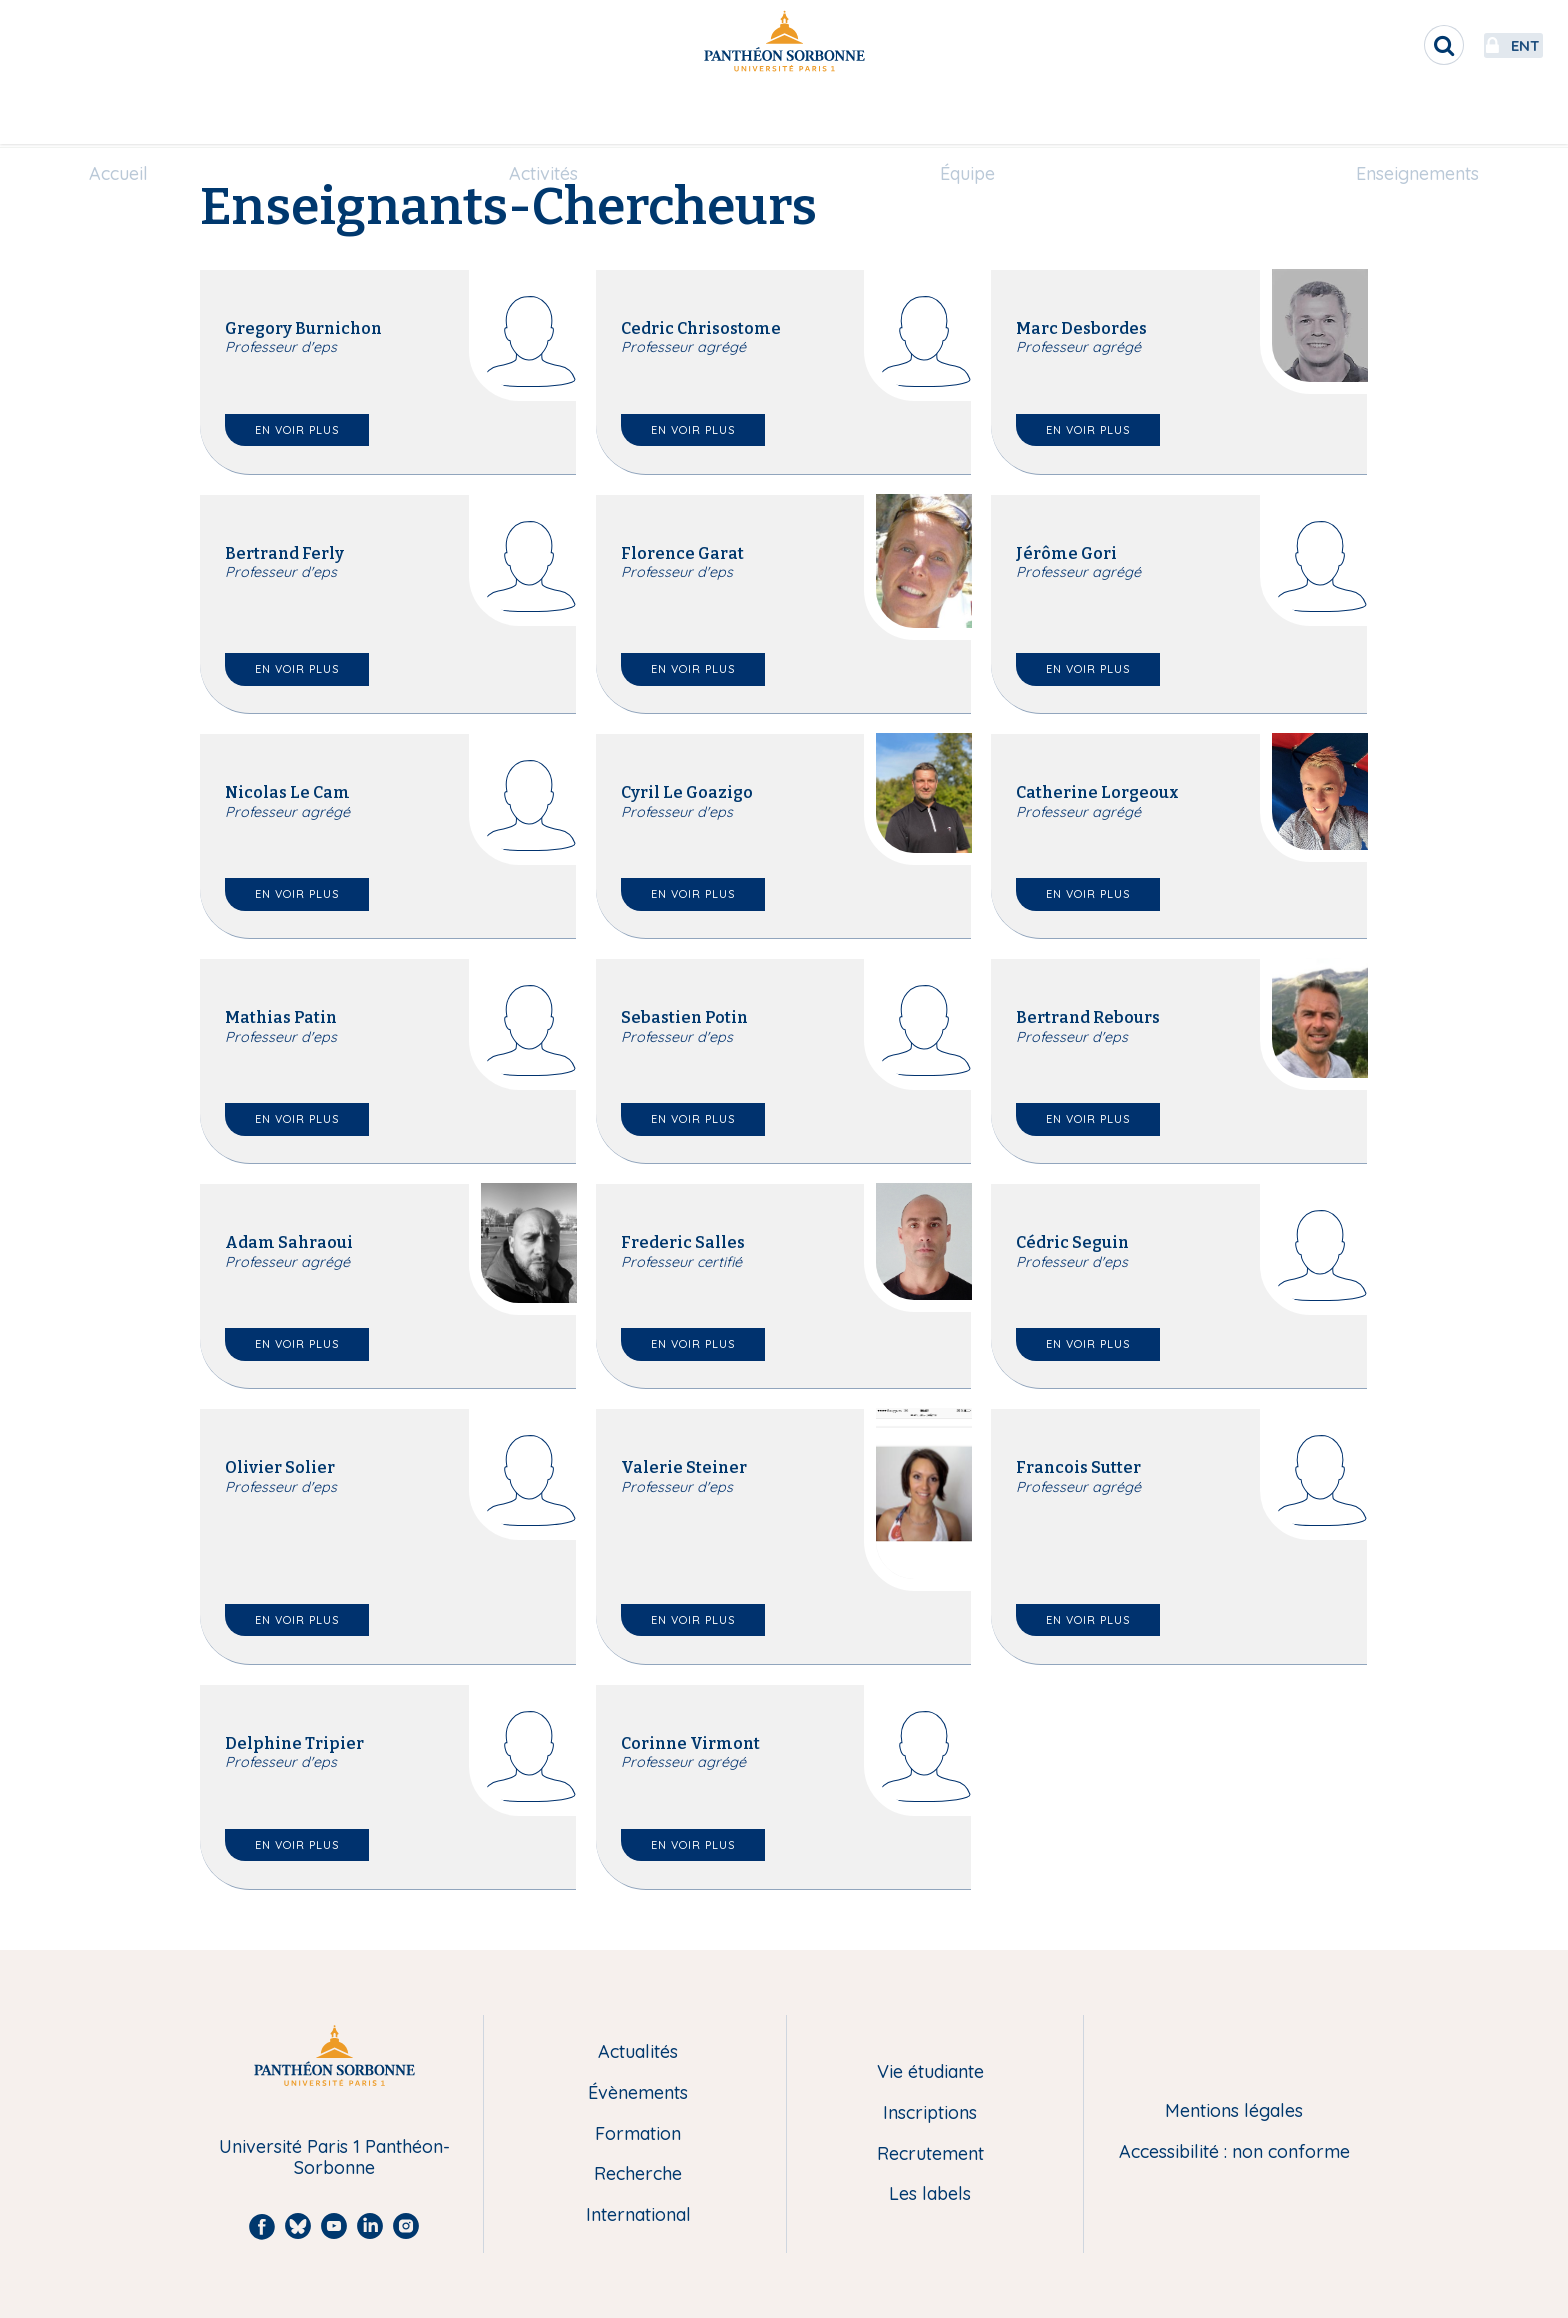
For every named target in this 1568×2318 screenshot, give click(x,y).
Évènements (638, 2093)
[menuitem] (118, 117)
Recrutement (930, 2154)
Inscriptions (930, 2113)
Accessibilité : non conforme (1234, 2152)
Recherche (638, 2174)
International (638, 2215)
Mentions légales (1234, 2111)
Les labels (930, 2194)
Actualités (638, 2052)
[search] (1374, 45)
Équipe (967, 116)
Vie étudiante (930, 2072)
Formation (638, 2134)
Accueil (118, 116)
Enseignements (1417, 116)
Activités (543, 116)
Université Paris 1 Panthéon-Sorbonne (334, 2157)
